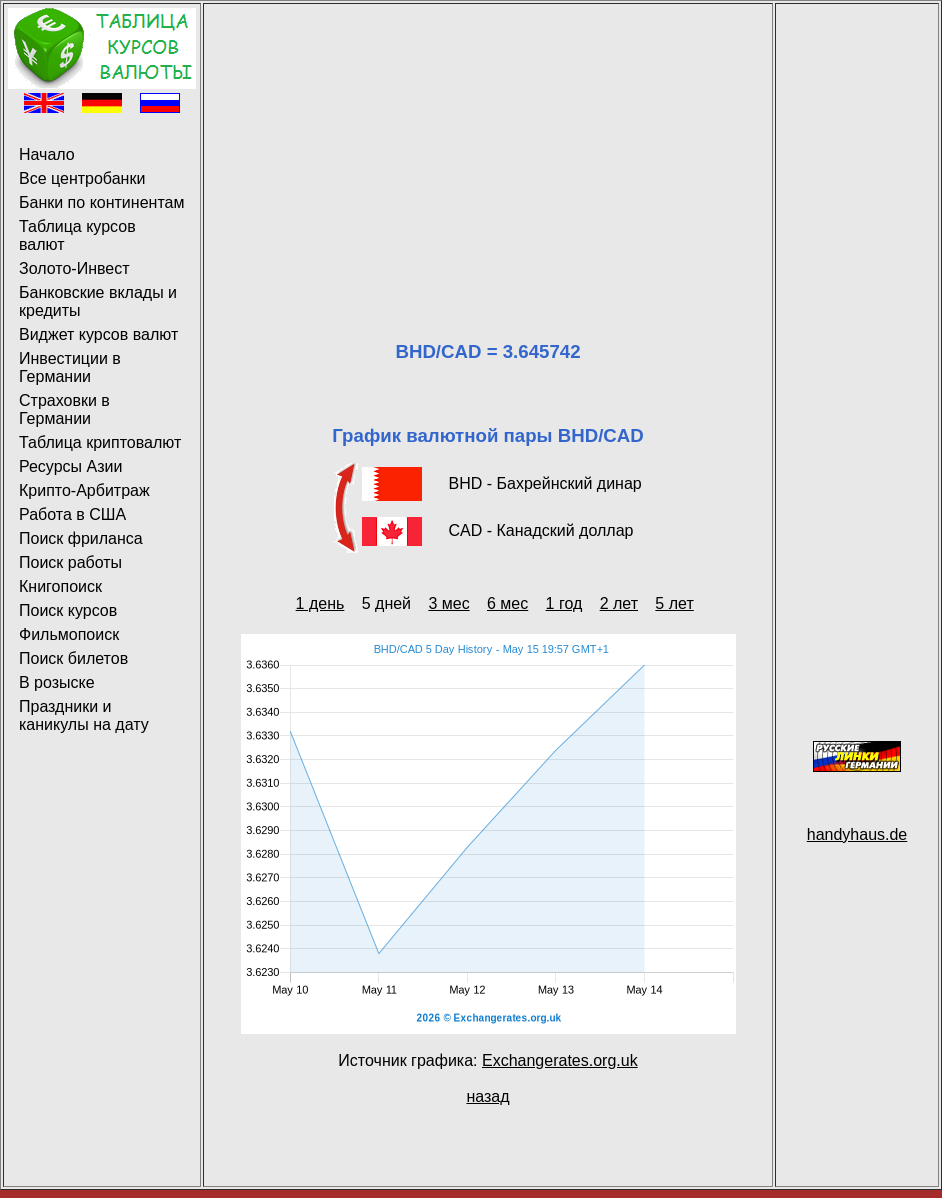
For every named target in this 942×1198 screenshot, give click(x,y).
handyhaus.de (857, 834)
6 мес (507, 603)
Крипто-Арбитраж (84, 490)
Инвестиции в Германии (70, 367)
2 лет (619, 603)
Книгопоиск (60, 586)
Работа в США (72, 514)
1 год (564, 603)
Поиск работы (70, 562)
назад (487, 1096)
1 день (320, 603)
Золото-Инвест (74, 268)
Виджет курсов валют (98, 334)
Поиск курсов (68, 610)
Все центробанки (82, 178)
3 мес (448, 603)
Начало (47, 154)
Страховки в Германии (64, 409)
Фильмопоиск (69, 634)
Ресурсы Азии (70, 466)
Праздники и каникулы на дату (84, 715)
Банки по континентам (101, 202)
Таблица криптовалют (100, 442)
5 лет (674, 603)
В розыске (57, 682)
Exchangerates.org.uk (560, 1060)
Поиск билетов (73, 658)
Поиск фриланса (81, 538)
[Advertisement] (488, 148)
